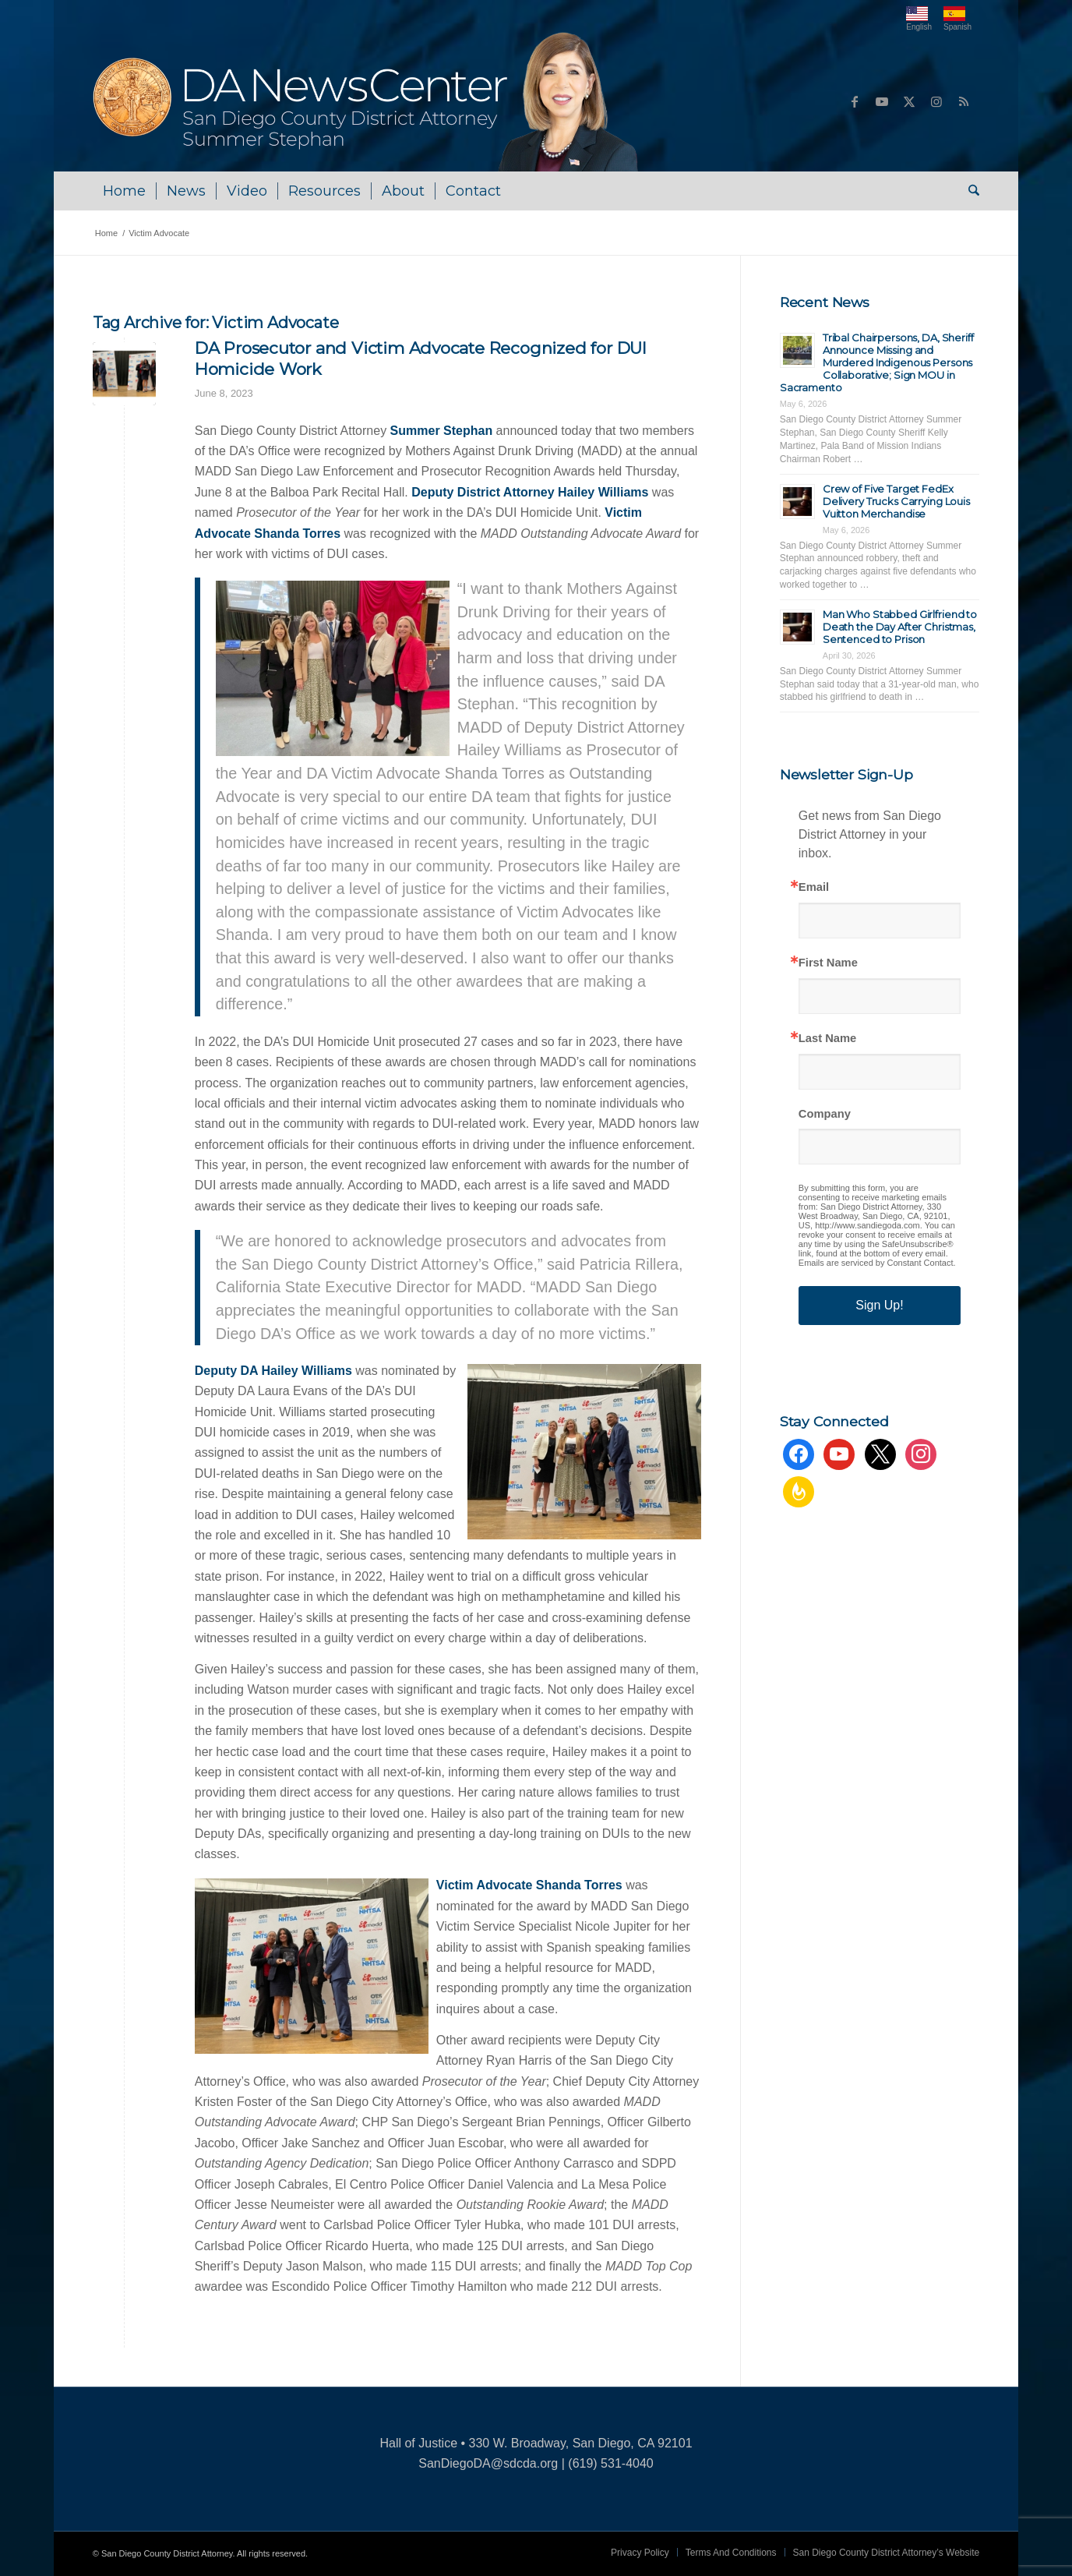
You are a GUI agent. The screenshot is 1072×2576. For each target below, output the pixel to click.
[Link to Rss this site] (963, 101)
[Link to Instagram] (936, 101)
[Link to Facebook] (854, 101)
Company (825, 1114)
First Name (828, 963)
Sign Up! (879, 1305)
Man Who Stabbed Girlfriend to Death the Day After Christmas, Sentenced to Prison (900, 626)
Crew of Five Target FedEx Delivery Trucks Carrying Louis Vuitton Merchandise (896, 501)
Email (814, 887)
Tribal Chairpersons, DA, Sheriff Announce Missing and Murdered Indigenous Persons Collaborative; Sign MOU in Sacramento (877, 362)
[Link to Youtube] (882, 101)
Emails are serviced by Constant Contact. (877, 1262)
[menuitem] (124, 190)
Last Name (827, 1038)
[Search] (968, 190)
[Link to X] (909, 101)
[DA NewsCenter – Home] (367, 101)
